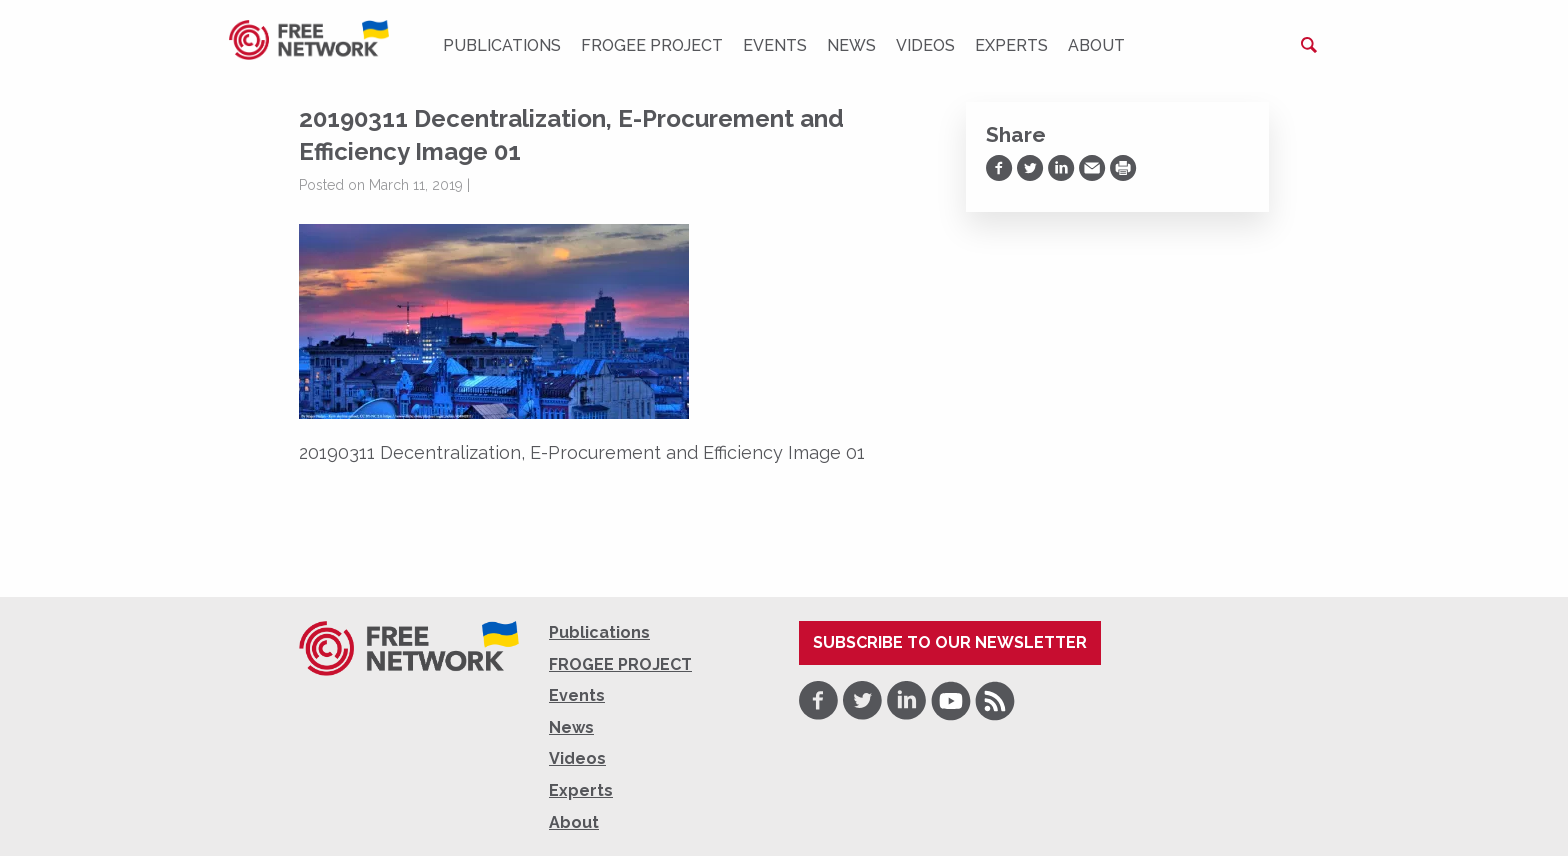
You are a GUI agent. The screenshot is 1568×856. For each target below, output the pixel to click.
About (1096, 45)
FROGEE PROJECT (652, 45)
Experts (1011, 45)
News (851, 45)
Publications (502, 45)
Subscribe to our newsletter (950, 642)
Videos (925, 45)
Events (775, 45)
